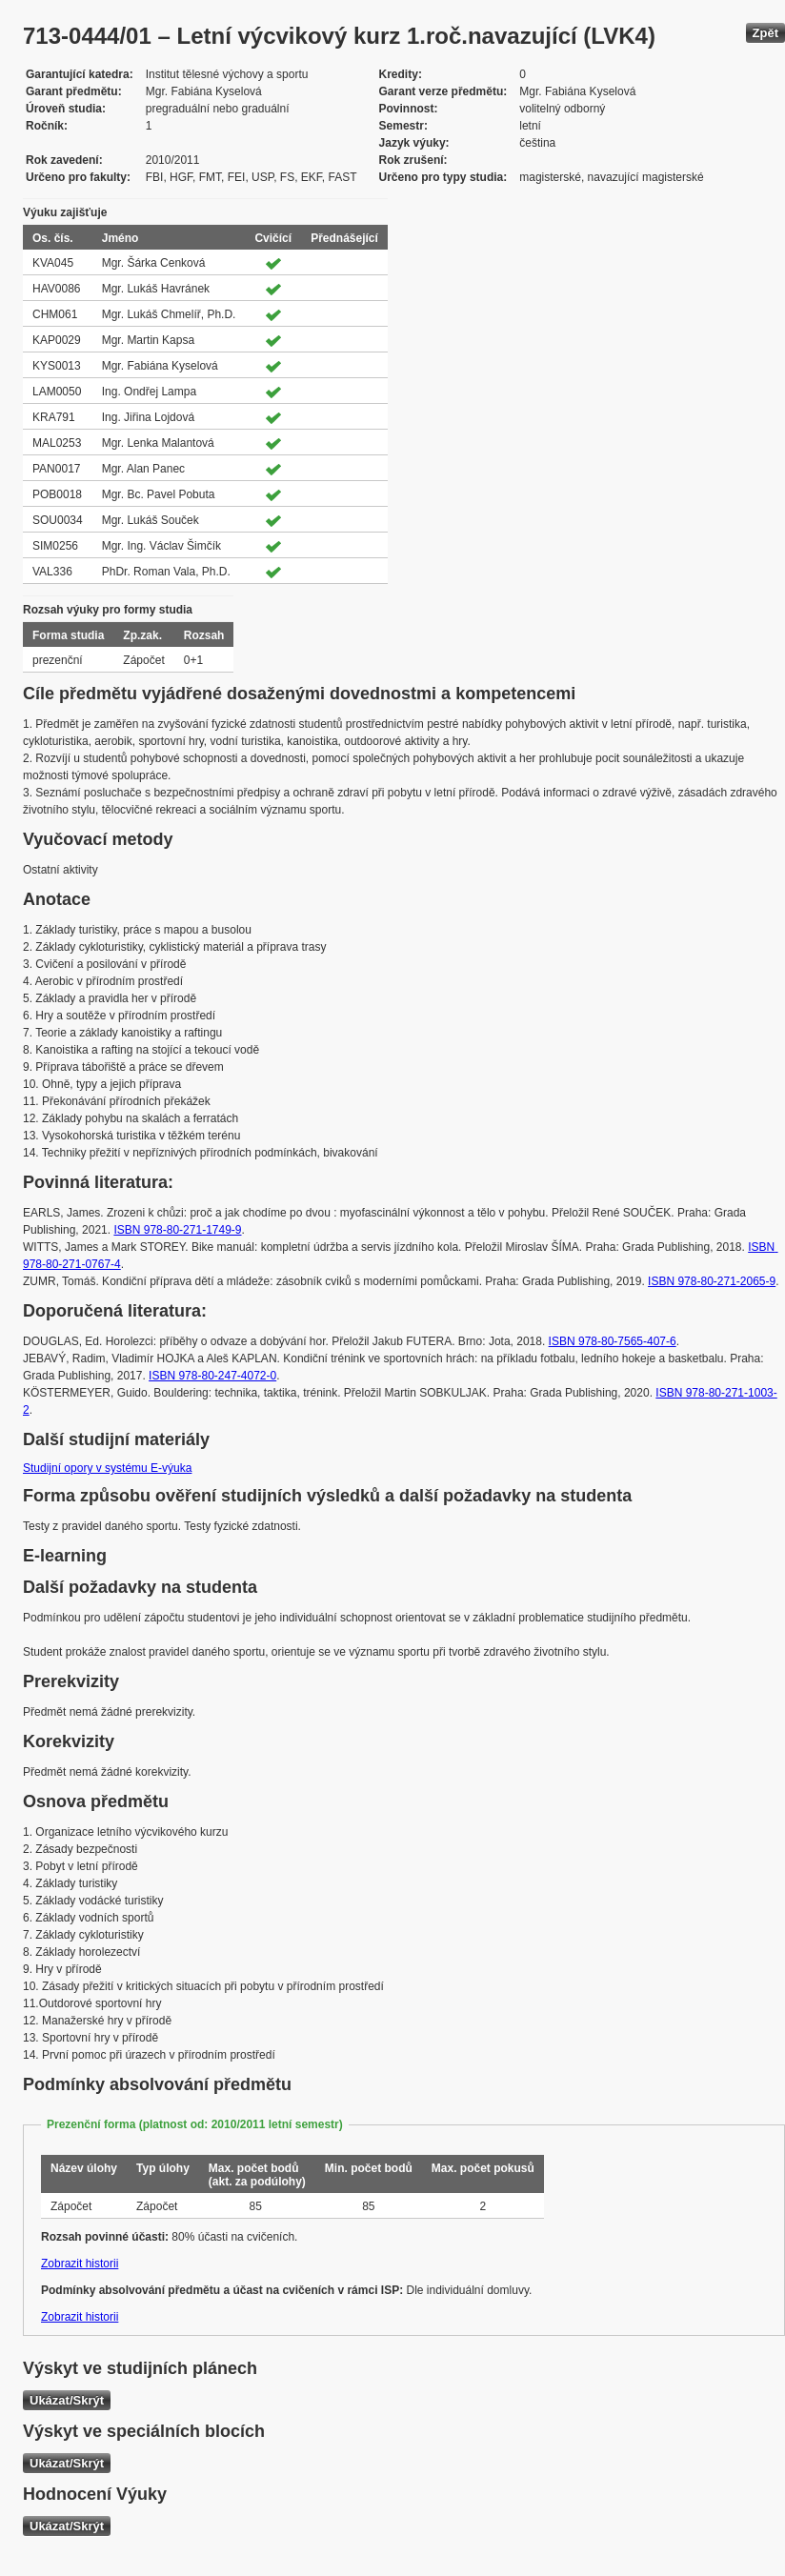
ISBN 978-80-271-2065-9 (711, 1281)
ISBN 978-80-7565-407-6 (612, 1341)
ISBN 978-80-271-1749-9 (177, 1230)
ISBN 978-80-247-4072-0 (212, 1375)
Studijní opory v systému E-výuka (107, 1468)
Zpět (765, 33)
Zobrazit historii (79, 2263)
